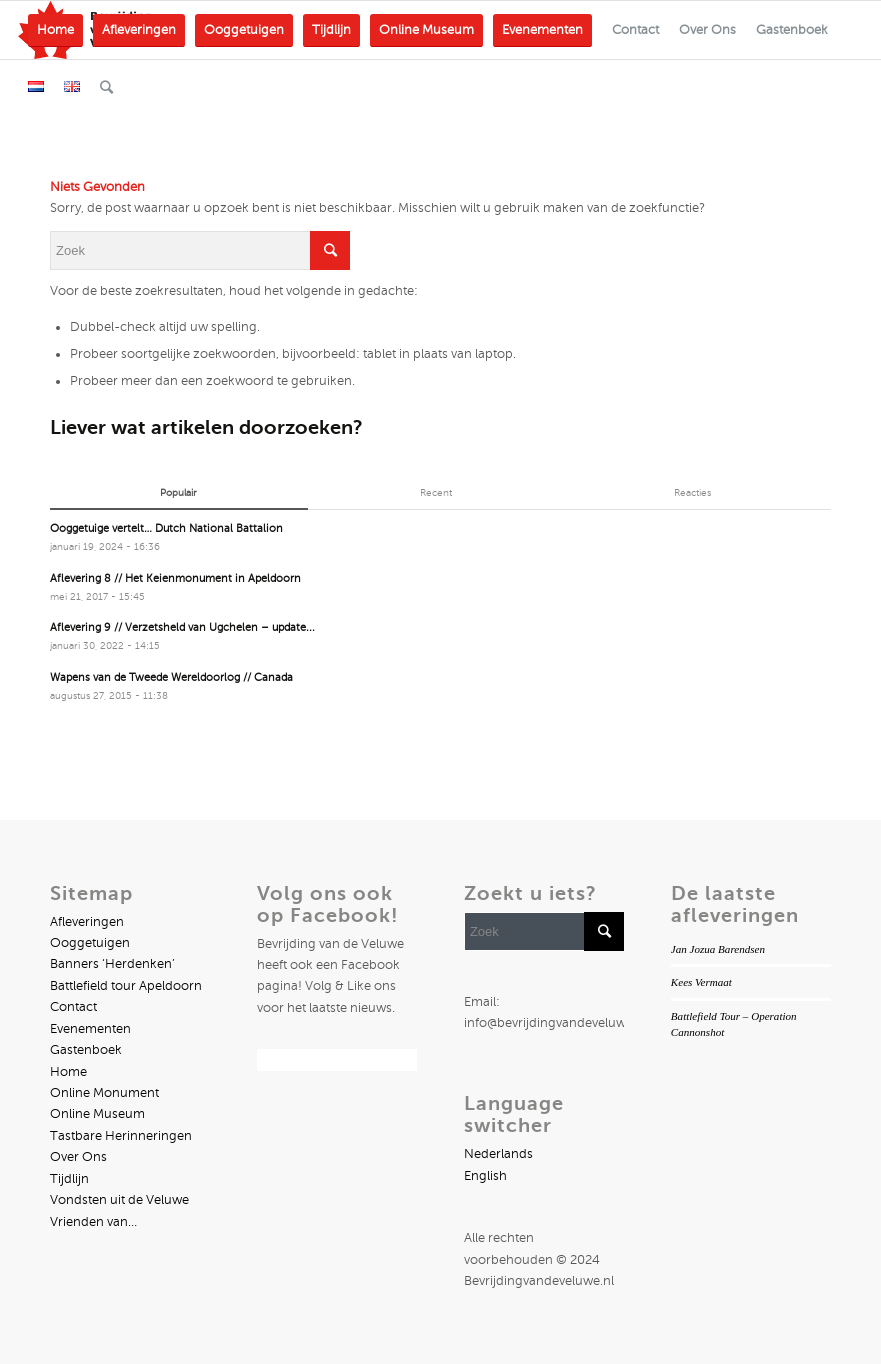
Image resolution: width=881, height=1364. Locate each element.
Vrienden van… (93, 1222)
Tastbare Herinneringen (121, 1136)
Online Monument (104, 1093)
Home (68, 1072)
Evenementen (90, 1029)
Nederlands (498, 1154)
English (485, 1176)
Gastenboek (86, 1050)
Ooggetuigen (90, 943)
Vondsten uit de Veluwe (119, 1200)
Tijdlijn (69, 1179)
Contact (73, 1007)
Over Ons (78, 1157)
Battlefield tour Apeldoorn (126, 986)
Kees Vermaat (701, 982)
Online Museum (97, 1114)
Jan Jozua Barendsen (718, 949)
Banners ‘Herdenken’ (112, 964)
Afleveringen (87, 922)
